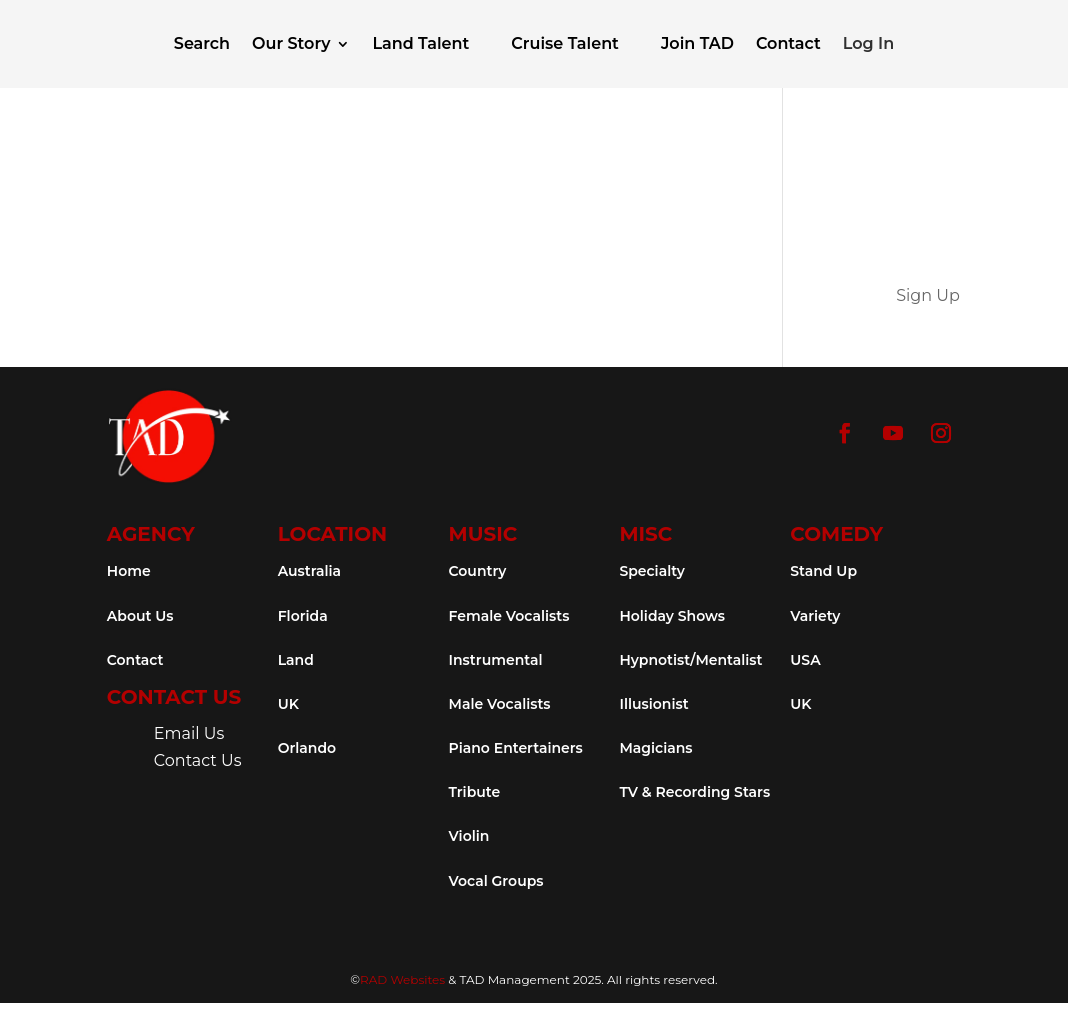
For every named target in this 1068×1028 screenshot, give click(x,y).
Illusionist (653, 704)
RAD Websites (402, 979)
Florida (303, 616)
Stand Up (823, 571)
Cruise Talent (565, 43)
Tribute (475, 792)
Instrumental (496, 660)
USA (805, 660)
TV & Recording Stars (694, 792)
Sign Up (928, 295)
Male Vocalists (500, 704)
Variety (815, 616)
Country (478, 571)
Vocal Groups (496, 881)
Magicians (655, 748)
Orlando (307, 748)
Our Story (291, 43)
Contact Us (198, 760)
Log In (868, 43)
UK (288, 704)
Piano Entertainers (516, 748)
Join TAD (697, 43)
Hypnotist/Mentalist (690, 660)
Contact (788, 43)
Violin (469, 836)
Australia (309, 571)
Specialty (651, 571)
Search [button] (202, 43)
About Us (140, 616)
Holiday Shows (672, 616)
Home (129, 571)
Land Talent (420, 43)
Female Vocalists (509, 616)
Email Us (189, 733)
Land (296, 660)
